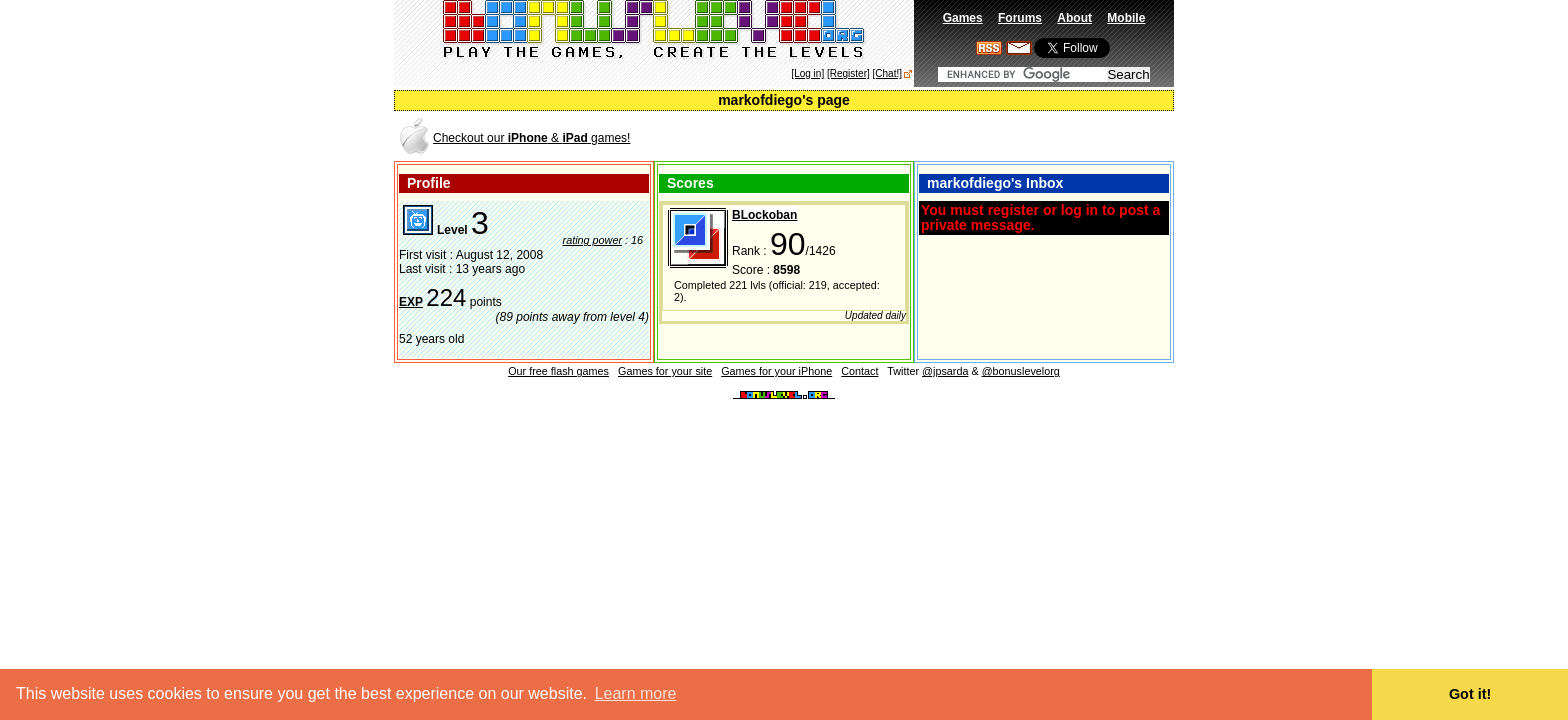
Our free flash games (558, 371)
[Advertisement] (938, 136)
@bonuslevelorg (1021, 371)
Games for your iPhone (776, 371)
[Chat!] (887, 73)
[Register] (848, 73)
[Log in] (807, 73)
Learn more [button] (636, 693)
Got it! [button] (1470, 694)
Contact (859, 371)
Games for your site (665, 371)
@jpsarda (945, 371)
